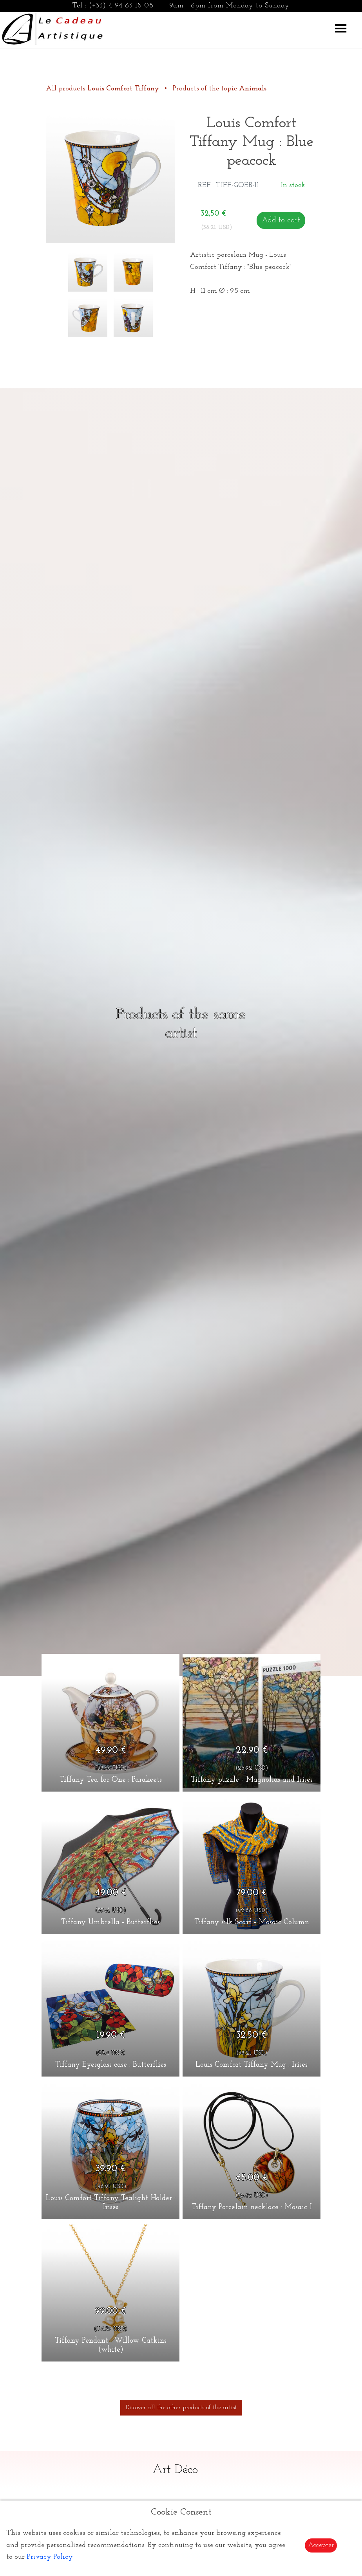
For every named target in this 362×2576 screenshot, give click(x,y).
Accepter (321, 2545)
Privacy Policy (50, 2557)
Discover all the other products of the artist (181, 2408)
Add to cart (281, 220)
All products (103, 88)
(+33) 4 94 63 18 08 (121, 5)
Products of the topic (219, 88)
